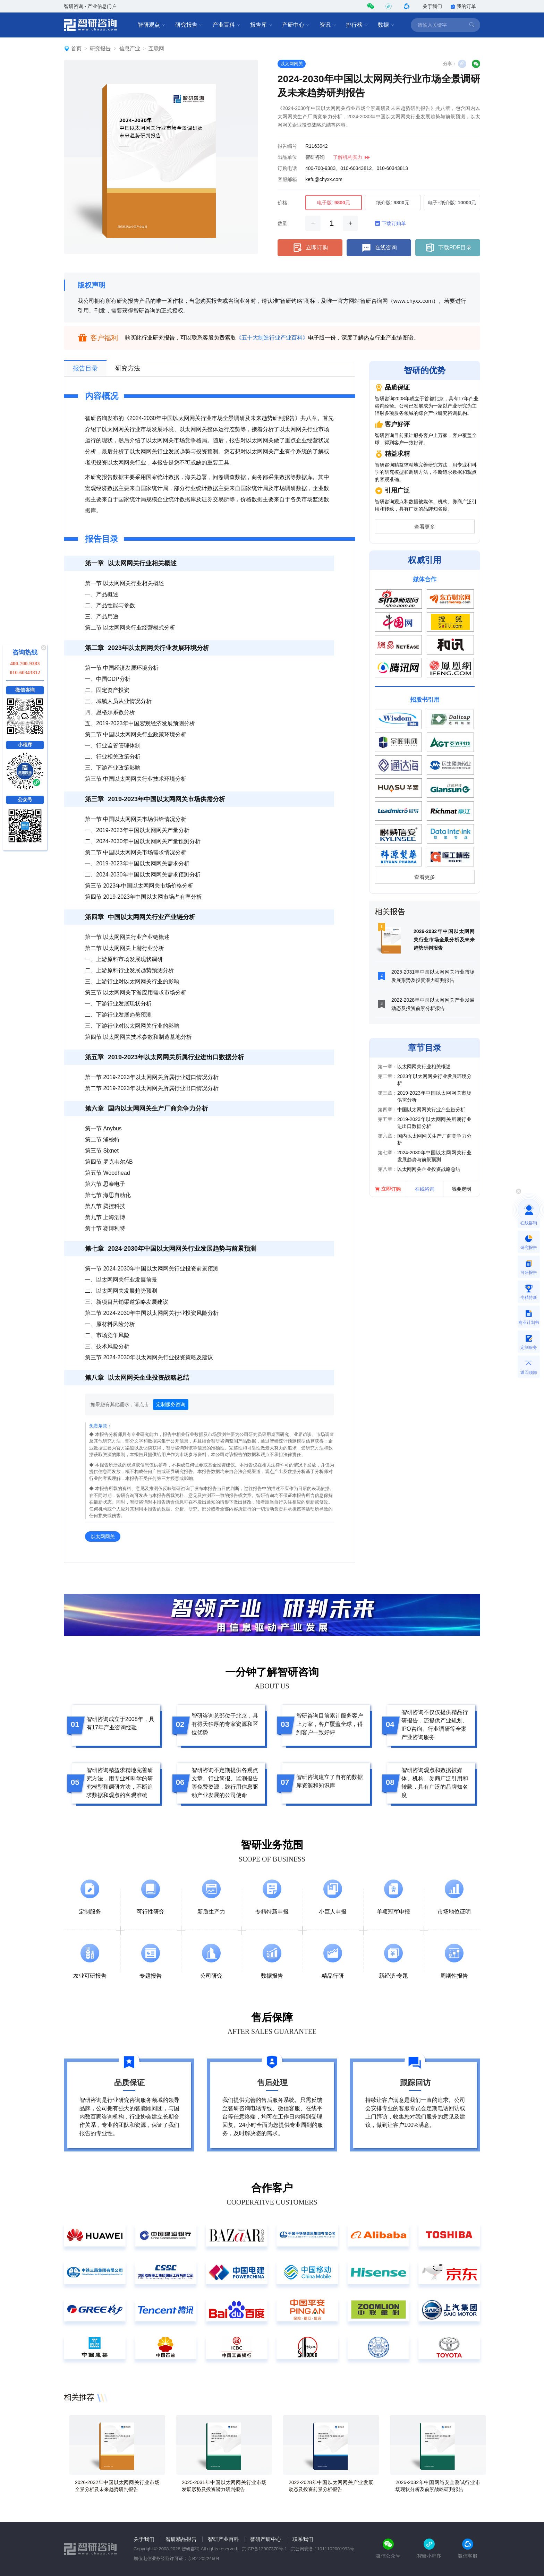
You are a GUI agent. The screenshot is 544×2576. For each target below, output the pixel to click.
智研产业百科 (223, 2539)
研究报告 (189, 25)
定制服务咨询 (170, 1404)
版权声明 (91, 285)
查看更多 (424, 527)
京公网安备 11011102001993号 (322, 2548)
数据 (386, 25)
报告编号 (287, 146)
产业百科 (226, 25)
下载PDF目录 (447, 247)
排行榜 (357, 25)
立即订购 (310, 247)
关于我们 (432, 6)
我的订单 (463, 6)
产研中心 (296, 25)
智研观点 (151, 25)
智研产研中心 (265, 2539)
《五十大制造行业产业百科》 (272, 338)
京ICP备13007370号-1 (264, 2548)
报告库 (261, 25)
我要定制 (461, 1189)
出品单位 (287, 157)
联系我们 (302, 2539)
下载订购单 (390, 223)
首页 (76, 48)
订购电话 (287, 168)
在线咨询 (379, 247)
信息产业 (129, 48)
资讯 (328, 25)
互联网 (156, 48)
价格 (282, 202)
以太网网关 (291, 63)
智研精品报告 (181, 2539)
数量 (282, 223)
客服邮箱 (287, 179)
